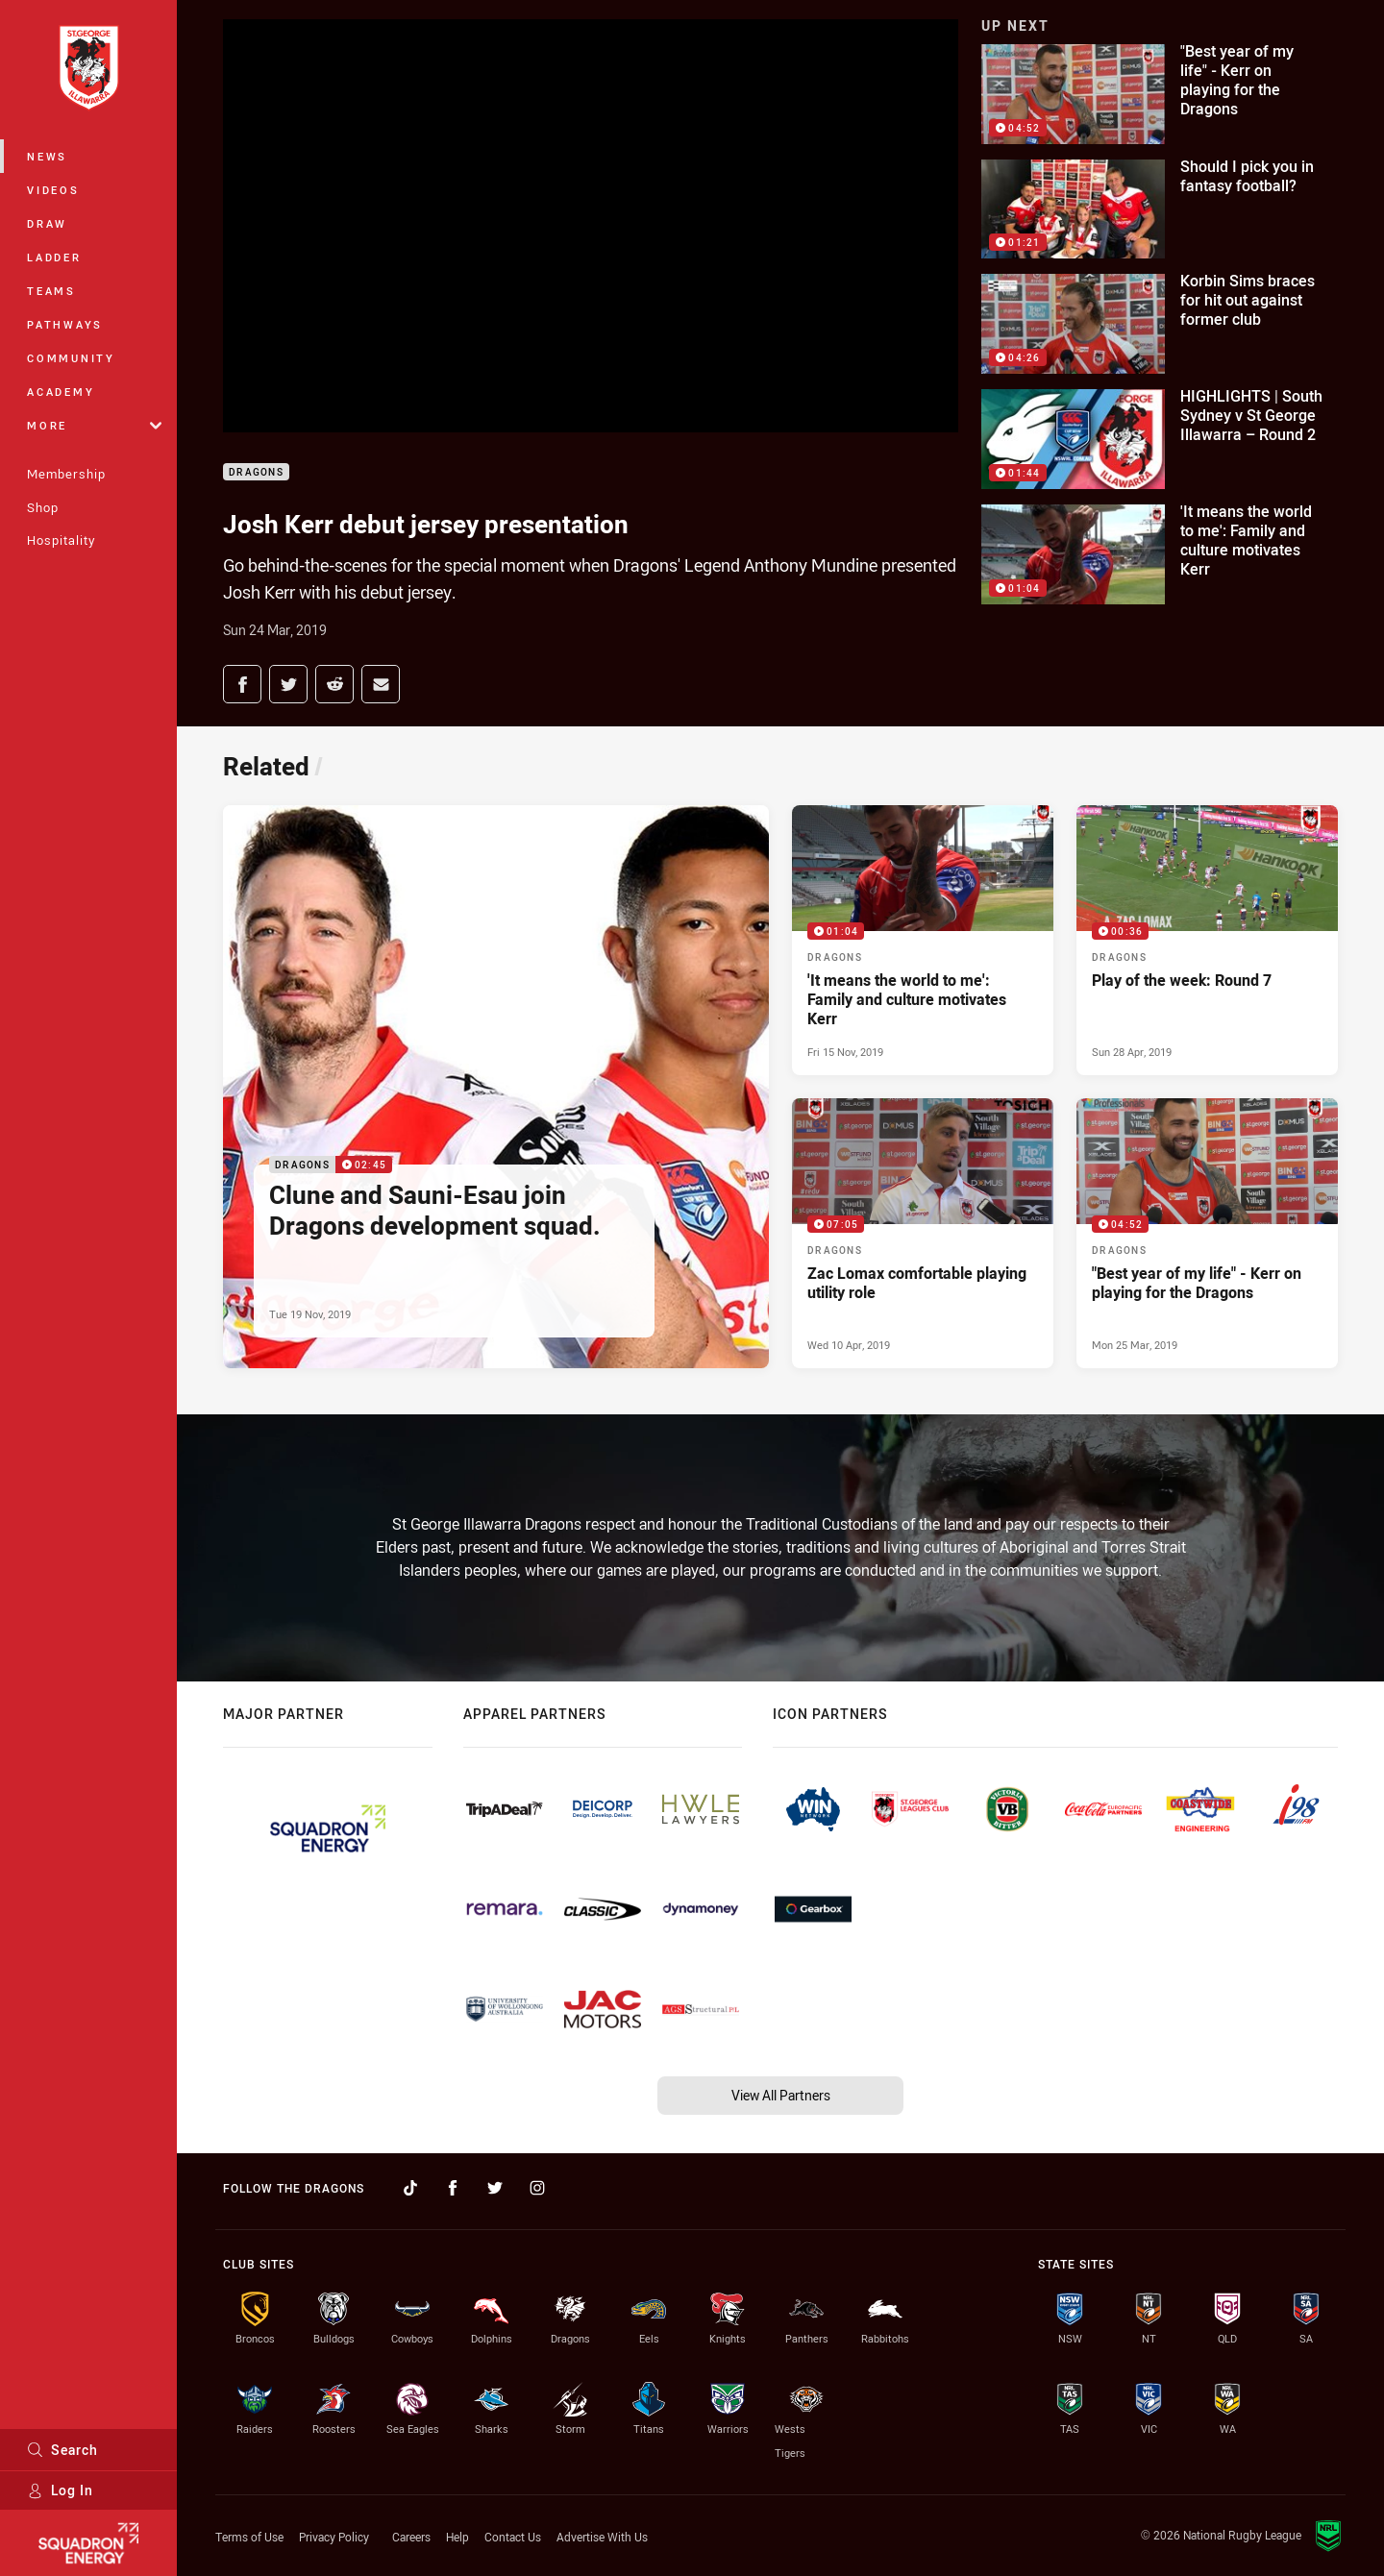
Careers (411, 2536)
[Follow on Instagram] (537, 2188)
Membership (66, 473)
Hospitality (61, 540)
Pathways (65, 324)
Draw (47, 223)
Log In (60, 2490)
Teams (51, 290)
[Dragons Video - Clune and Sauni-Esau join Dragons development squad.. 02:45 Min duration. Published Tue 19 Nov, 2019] (496, 1086)
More (94, 425)
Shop (43, 507)
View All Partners (780, 2095)
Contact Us (512, 2536)
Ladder (54, 257)
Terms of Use (249, 2536)
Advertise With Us (602, 2536)
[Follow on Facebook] (452, 2188)
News (47, 156)
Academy (60, 391)
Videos (53, 190)
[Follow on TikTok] (410, 2188)
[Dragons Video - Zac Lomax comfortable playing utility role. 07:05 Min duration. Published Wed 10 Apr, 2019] (922, 1233)
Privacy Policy (334, 2536)
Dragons (256, 472)
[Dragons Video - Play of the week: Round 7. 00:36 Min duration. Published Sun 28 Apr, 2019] (1207, 940)
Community (71, 358)
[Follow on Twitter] (495, 2188)
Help (457, 2536)
